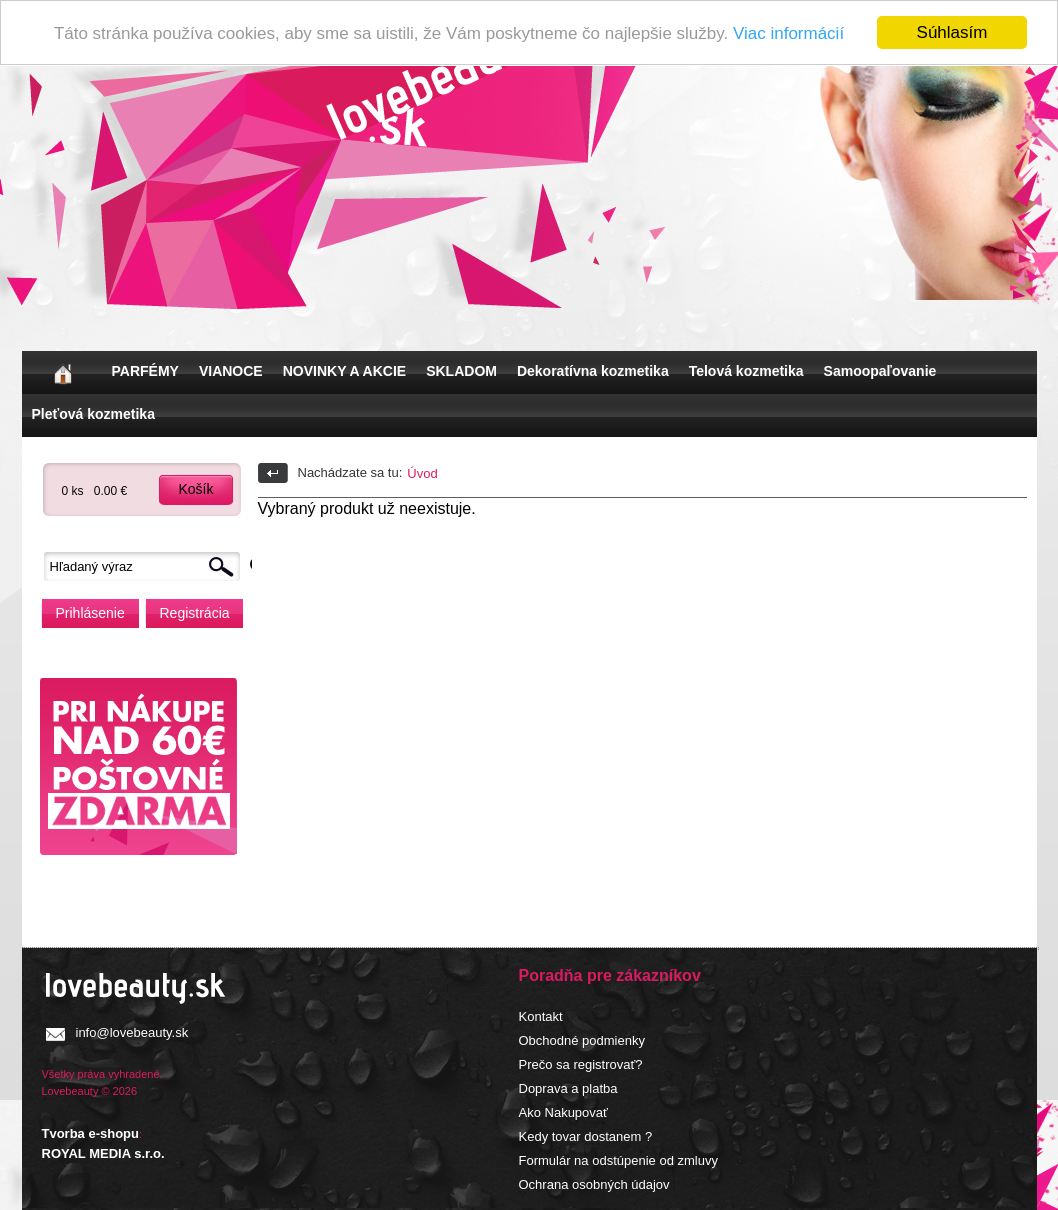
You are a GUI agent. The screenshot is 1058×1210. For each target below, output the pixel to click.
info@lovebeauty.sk (132, 1031)
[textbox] (147, 566)
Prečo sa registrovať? (581, 1063)
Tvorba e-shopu (91, 1133)
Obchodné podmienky (582, 1039)
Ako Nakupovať (563, 1111)
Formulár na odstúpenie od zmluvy (618, 1159)
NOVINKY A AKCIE (344, 371)
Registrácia (195, 612)
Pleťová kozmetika (93, 414)
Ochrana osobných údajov (594, 1183)
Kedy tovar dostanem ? (586, 1135)
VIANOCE (231, 371)
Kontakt (541, 1015)
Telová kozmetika (746, 371)
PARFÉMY (145, 371)
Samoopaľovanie (880, 371)
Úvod (422, 473)
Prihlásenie (90, 612)
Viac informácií (788, 32)
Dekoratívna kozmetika (593, 371)
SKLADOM (461, 371)
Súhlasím (952, 32)
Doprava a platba (568, 1087)
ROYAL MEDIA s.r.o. (103, 1152)
